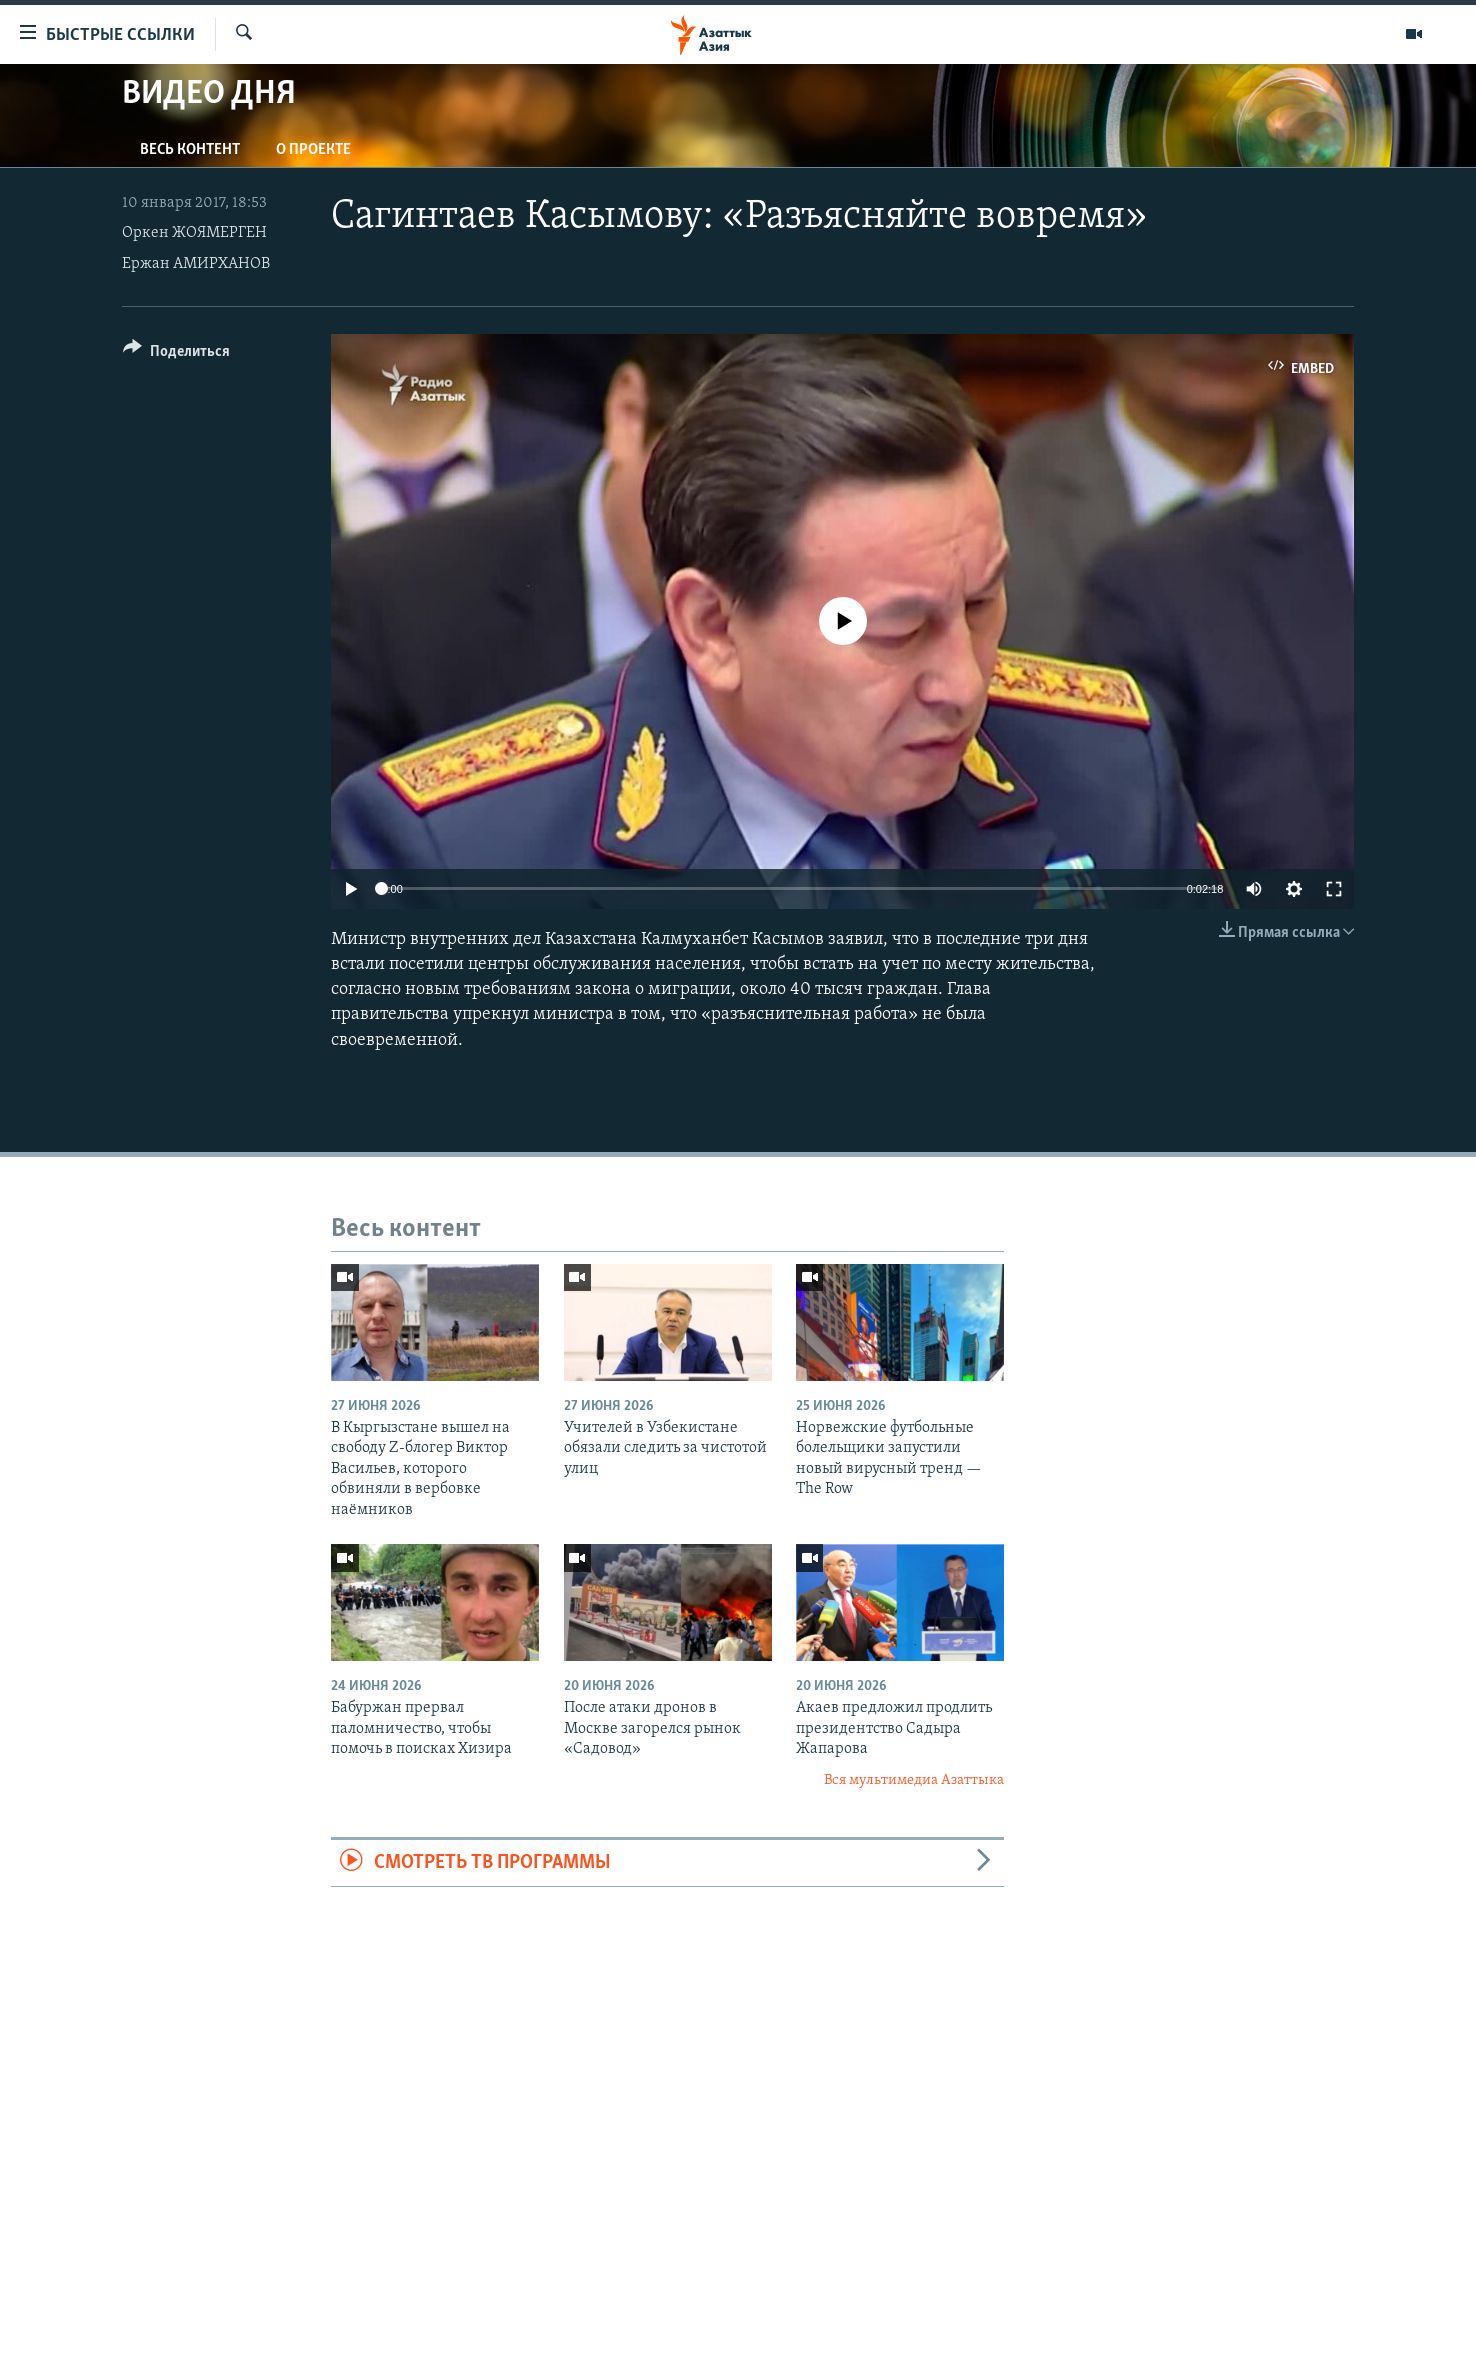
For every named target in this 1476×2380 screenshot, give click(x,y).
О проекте (313, 150)
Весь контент (190, 150)
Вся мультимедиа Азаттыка (914, 1780)
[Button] (176, 354)
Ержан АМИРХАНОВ (196, 264)
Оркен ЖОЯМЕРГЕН (194, 233)
